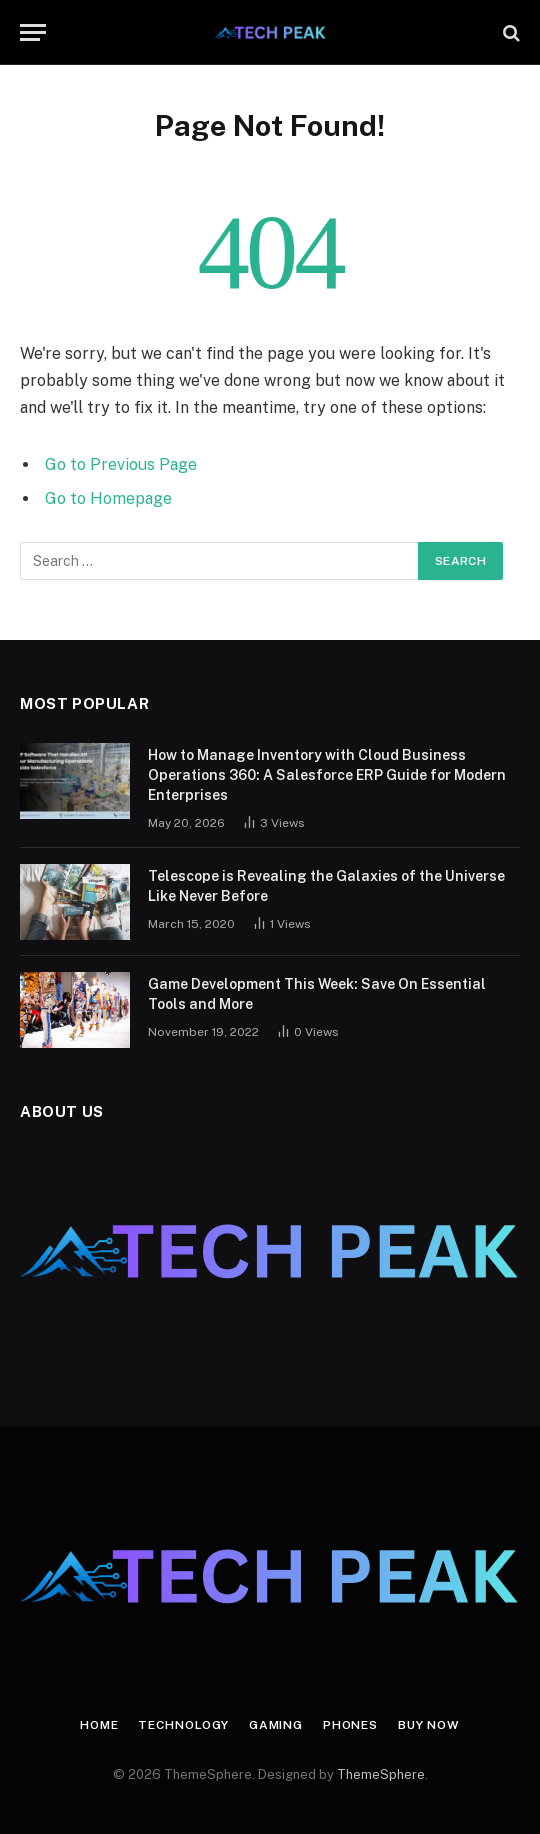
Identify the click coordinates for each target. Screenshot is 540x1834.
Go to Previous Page (121, 464)
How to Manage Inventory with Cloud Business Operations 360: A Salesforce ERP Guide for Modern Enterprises (327, 775)
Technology (183, 1725)
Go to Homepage (108, 498)
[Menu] (33, 32)
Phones (350, 1725)
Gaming (276, 1725)
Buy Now (429, 1725)
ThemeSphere (381, 1774)
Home (99, 1725)
